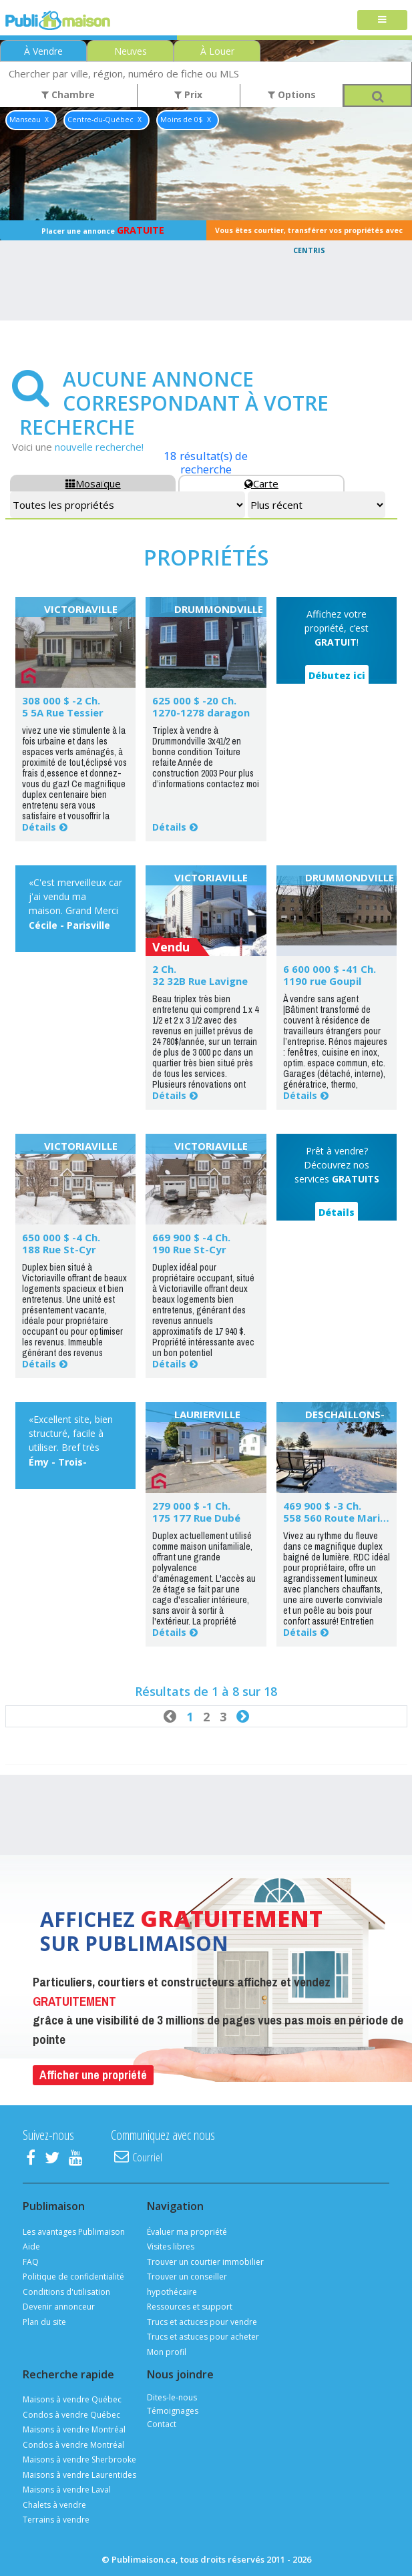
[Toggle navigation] (382, 20)
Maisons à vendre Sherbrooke (79, 2459)
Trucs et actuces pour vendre (202, 2322)
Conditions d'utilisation (66, 2292)
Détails (39, 827)
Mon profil (166, 2352)
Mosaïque (93, 483)
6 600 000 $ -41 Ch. (329, 969)
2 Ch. (164, 969)
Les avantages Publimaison (74, 2231)
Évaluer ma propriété (187, 2231)
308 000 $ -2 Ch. (61, 700)
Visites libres (170, 2246)
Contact (161, 2424)
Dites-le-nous (172, 2397)
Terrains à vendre (56, 2519)
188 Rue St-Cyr (59, 1249)
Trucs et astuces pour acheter (203, 2336)
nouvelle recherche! (99, 446)
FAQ (31, 2262)
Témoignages (172, 2410)
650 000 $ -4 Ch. (61, 1237)
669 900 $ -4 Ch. (191, 1237)
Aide (31, 2246)
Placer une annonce (102, 230)
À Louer (217, 51)
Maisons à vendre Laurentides (79, 2475)
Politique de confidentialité (73, 2276)
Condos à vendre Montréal (73, 2444)
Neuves (130, 51)
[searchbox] (206, 73)
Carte (261, 483)
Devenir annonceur (59, 2306)
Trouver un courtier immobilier (205, 2262)
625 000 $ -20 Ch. (194, 700)
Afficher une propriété (93, 2075)
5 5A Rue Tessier (63, 712)
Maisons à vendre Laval (67, 2489)
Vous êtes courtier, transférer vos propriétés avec (309, 233)
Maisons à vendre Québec (72, 2399)
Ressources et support (189, 2306)
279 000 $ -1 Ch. (191, 1505)
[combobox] (206, 73)
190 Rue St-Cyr (189, 1249)
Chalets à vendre (54, 2505)
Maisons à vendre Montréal (74, 2429)
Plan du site (44, 2322)
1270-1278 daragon (201, 712)
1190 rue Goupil (322, 981)
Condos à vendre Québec (71, 2414)
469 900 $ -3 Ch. (322, 1505)
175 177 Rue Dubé (196, 1517)
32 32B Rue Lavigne (200, 981)
